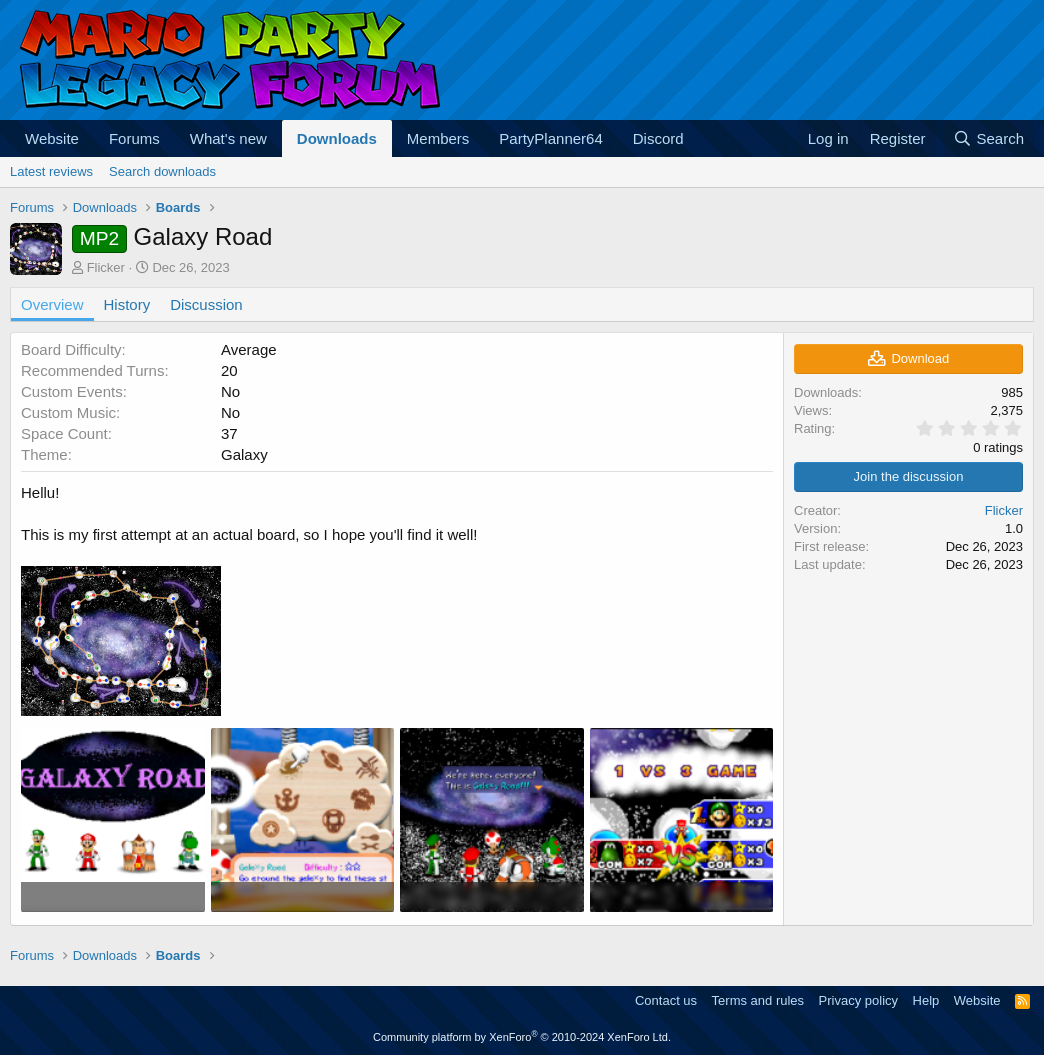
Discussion (206, 304)
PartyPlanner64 (550, 138)
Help (926, 1000)
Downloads (337, 138)
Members (438, 138)
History (127, 304)
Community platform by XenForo (522, 1037)
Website (52, 138)
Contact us (666, 1000)
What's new (228, 138)
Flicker (106, 267)
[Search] (988, 138)
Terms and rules (758, 1000)
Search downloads (162, 171)
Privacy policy (858, 1000)
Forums (134, 138)
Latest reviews (51, 171)
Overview (52, 304)
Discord (658, 138)
